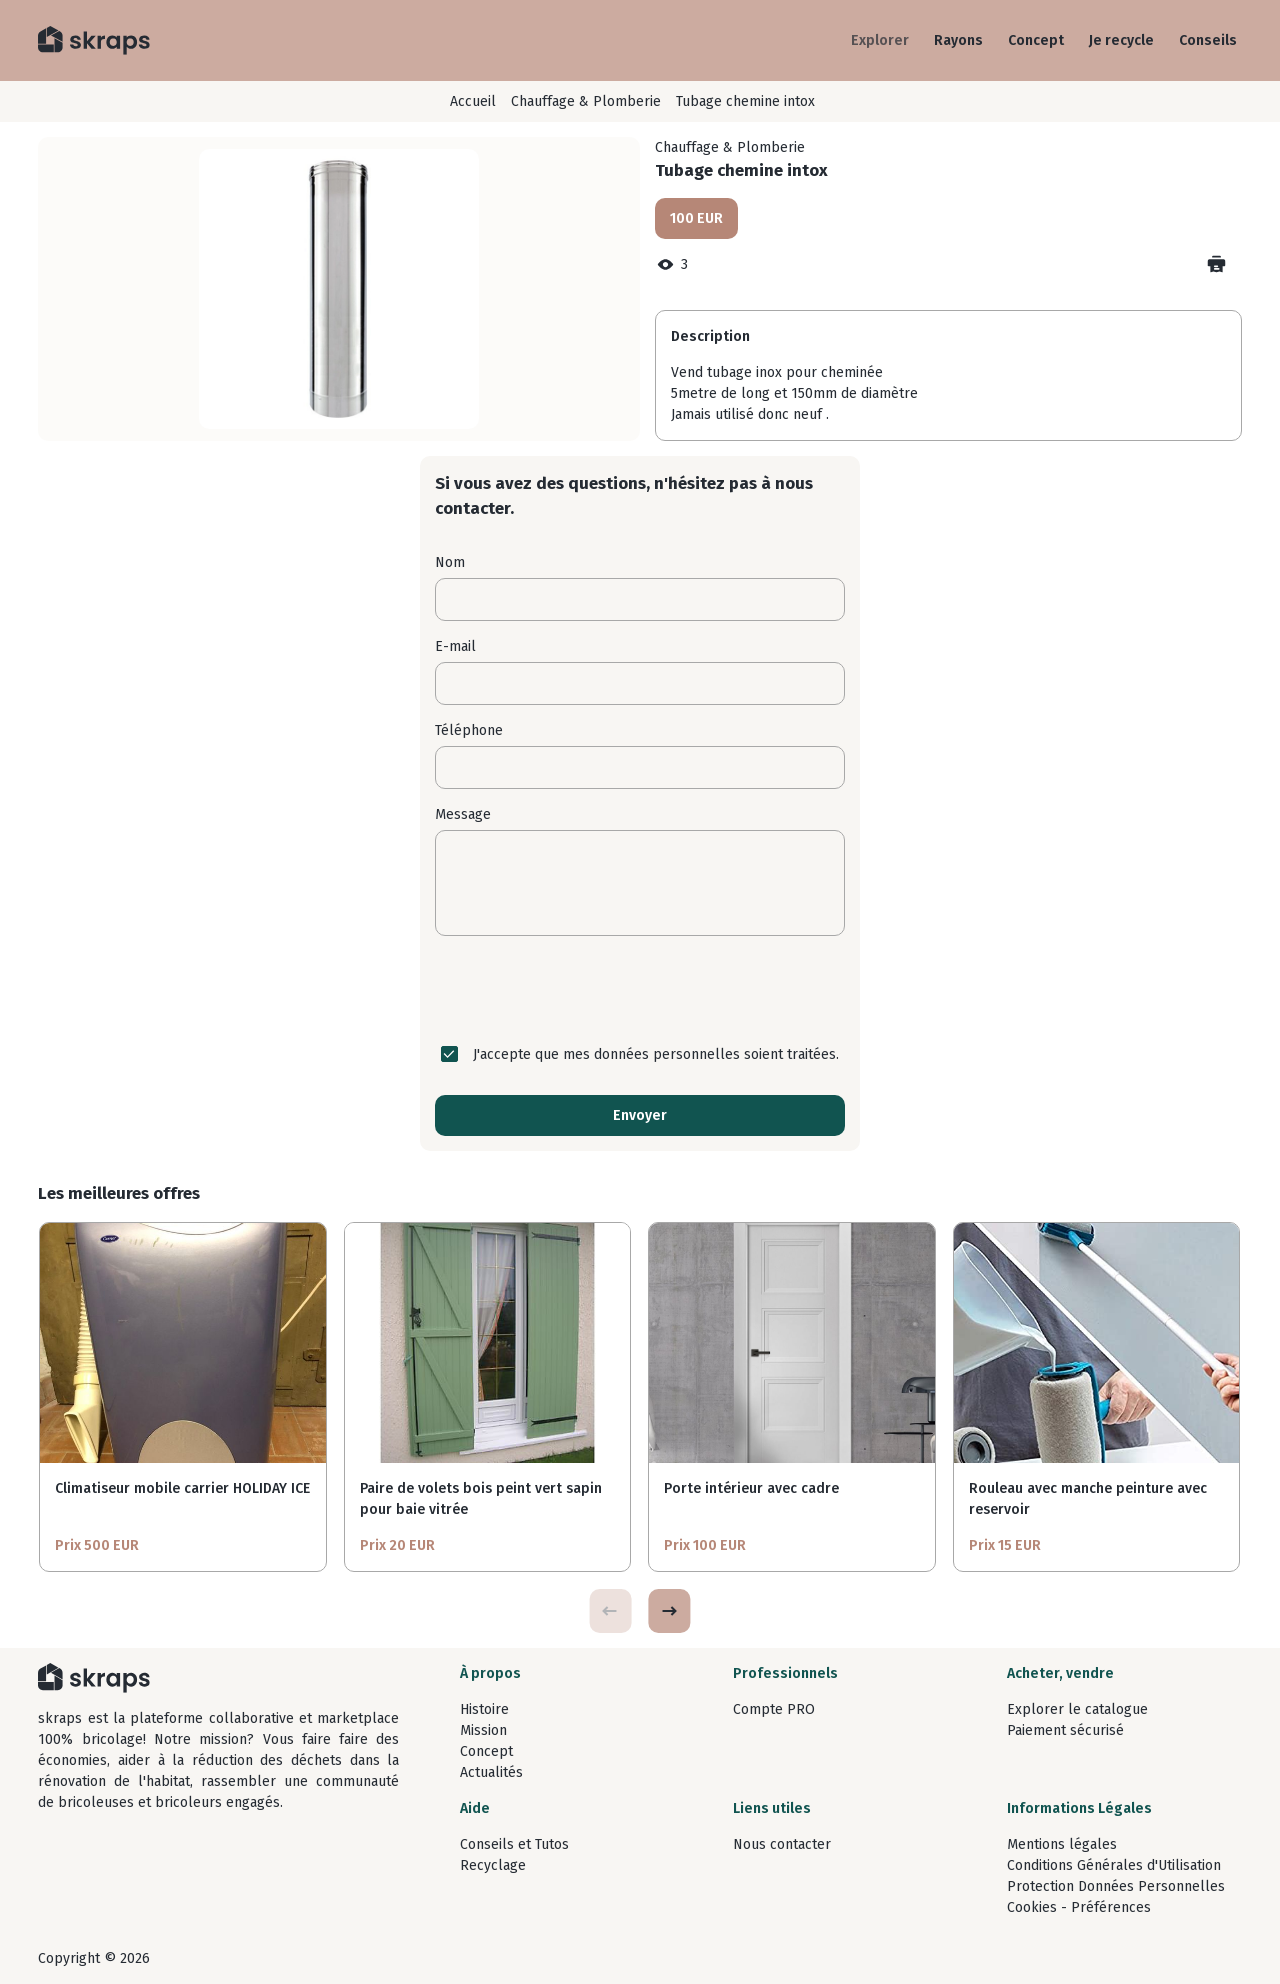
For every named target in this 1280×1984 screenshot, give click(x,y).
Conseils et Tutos (514, 1844)
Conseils (1208, 40)
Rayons (958, 40)
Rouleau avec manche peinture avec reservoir (1088, 1499)
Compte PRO (774, 1709)
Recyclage (493, 1865)
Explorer (880, 40)
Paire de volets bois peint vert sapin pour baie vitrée (481, 1499)
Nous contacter (782, 1844)
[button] (669, 1611)
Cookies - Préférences (1079, 1907)
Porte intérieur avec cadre (751, 1488)
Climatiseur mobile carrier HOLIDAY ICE (182, 1488)
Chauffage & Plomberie (586, 101)
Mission (483, 1730)
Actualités (491, 1772)
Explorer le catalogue (1077, 1709)
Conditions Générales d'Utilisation (1114, 1865)
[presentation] (640, 990)
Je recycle (1121, 40)
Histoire (484, 1709)
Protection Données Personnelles (1116, 1886)
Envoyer (640, 1115)
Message (463, 814)
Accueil (473, 101)
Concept (1036, 40)
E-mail (455, 646)
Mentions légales (1062, 1844)
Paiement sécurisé (1065, 1730)
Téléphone (469, 730)
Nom (450, 562)
